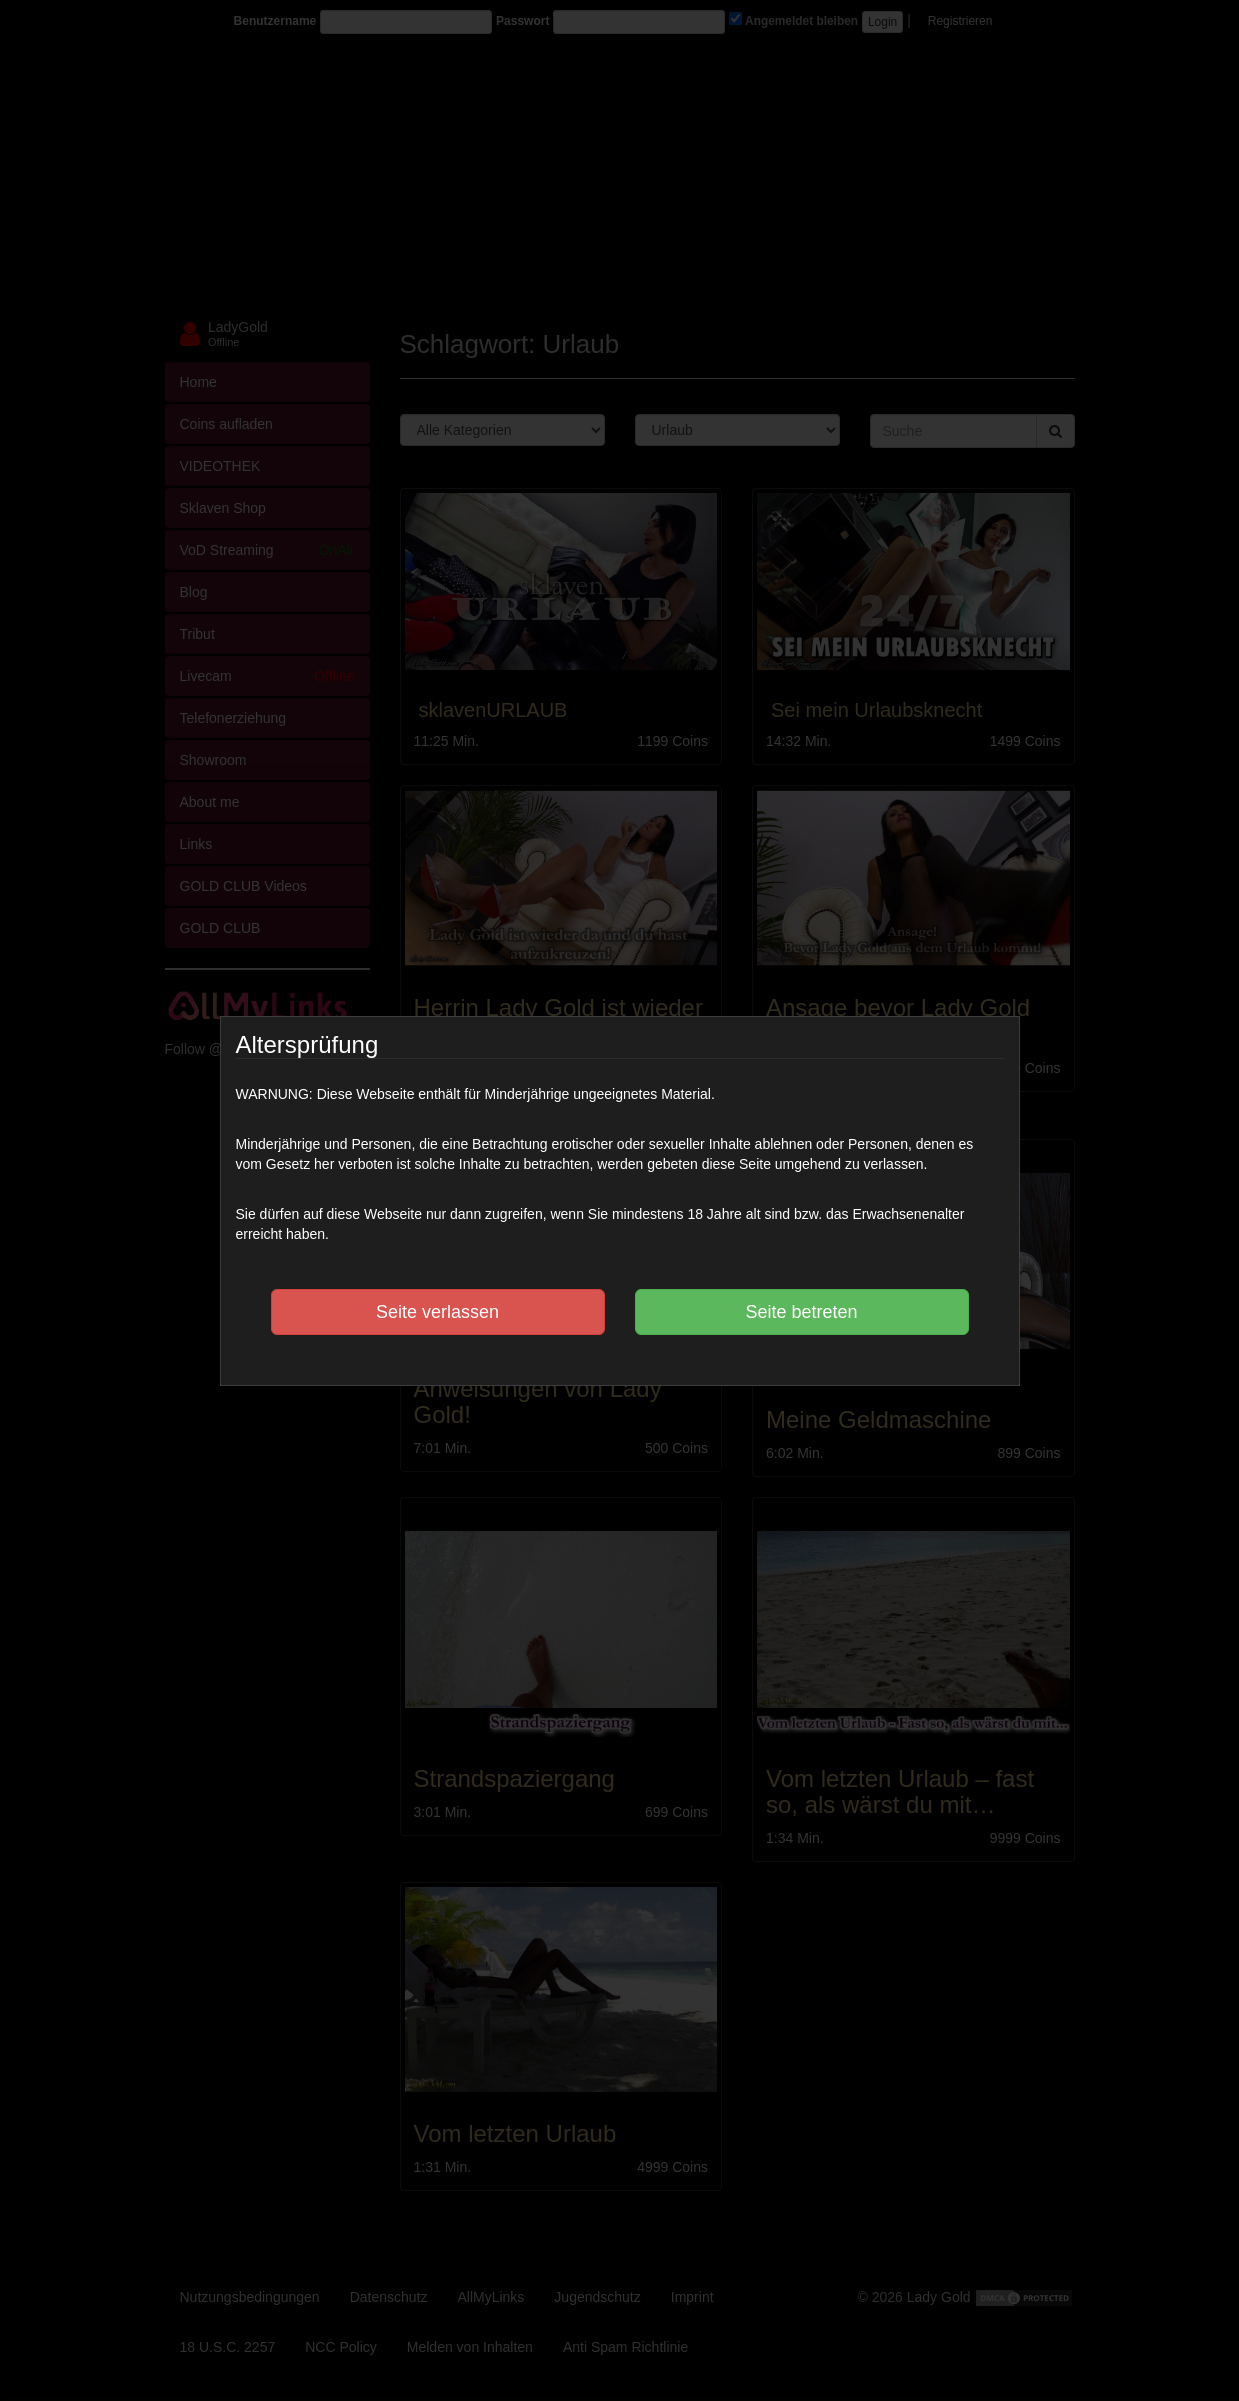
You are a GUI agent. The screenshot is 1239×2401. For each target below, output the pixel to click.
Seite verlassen (437, 1312)
